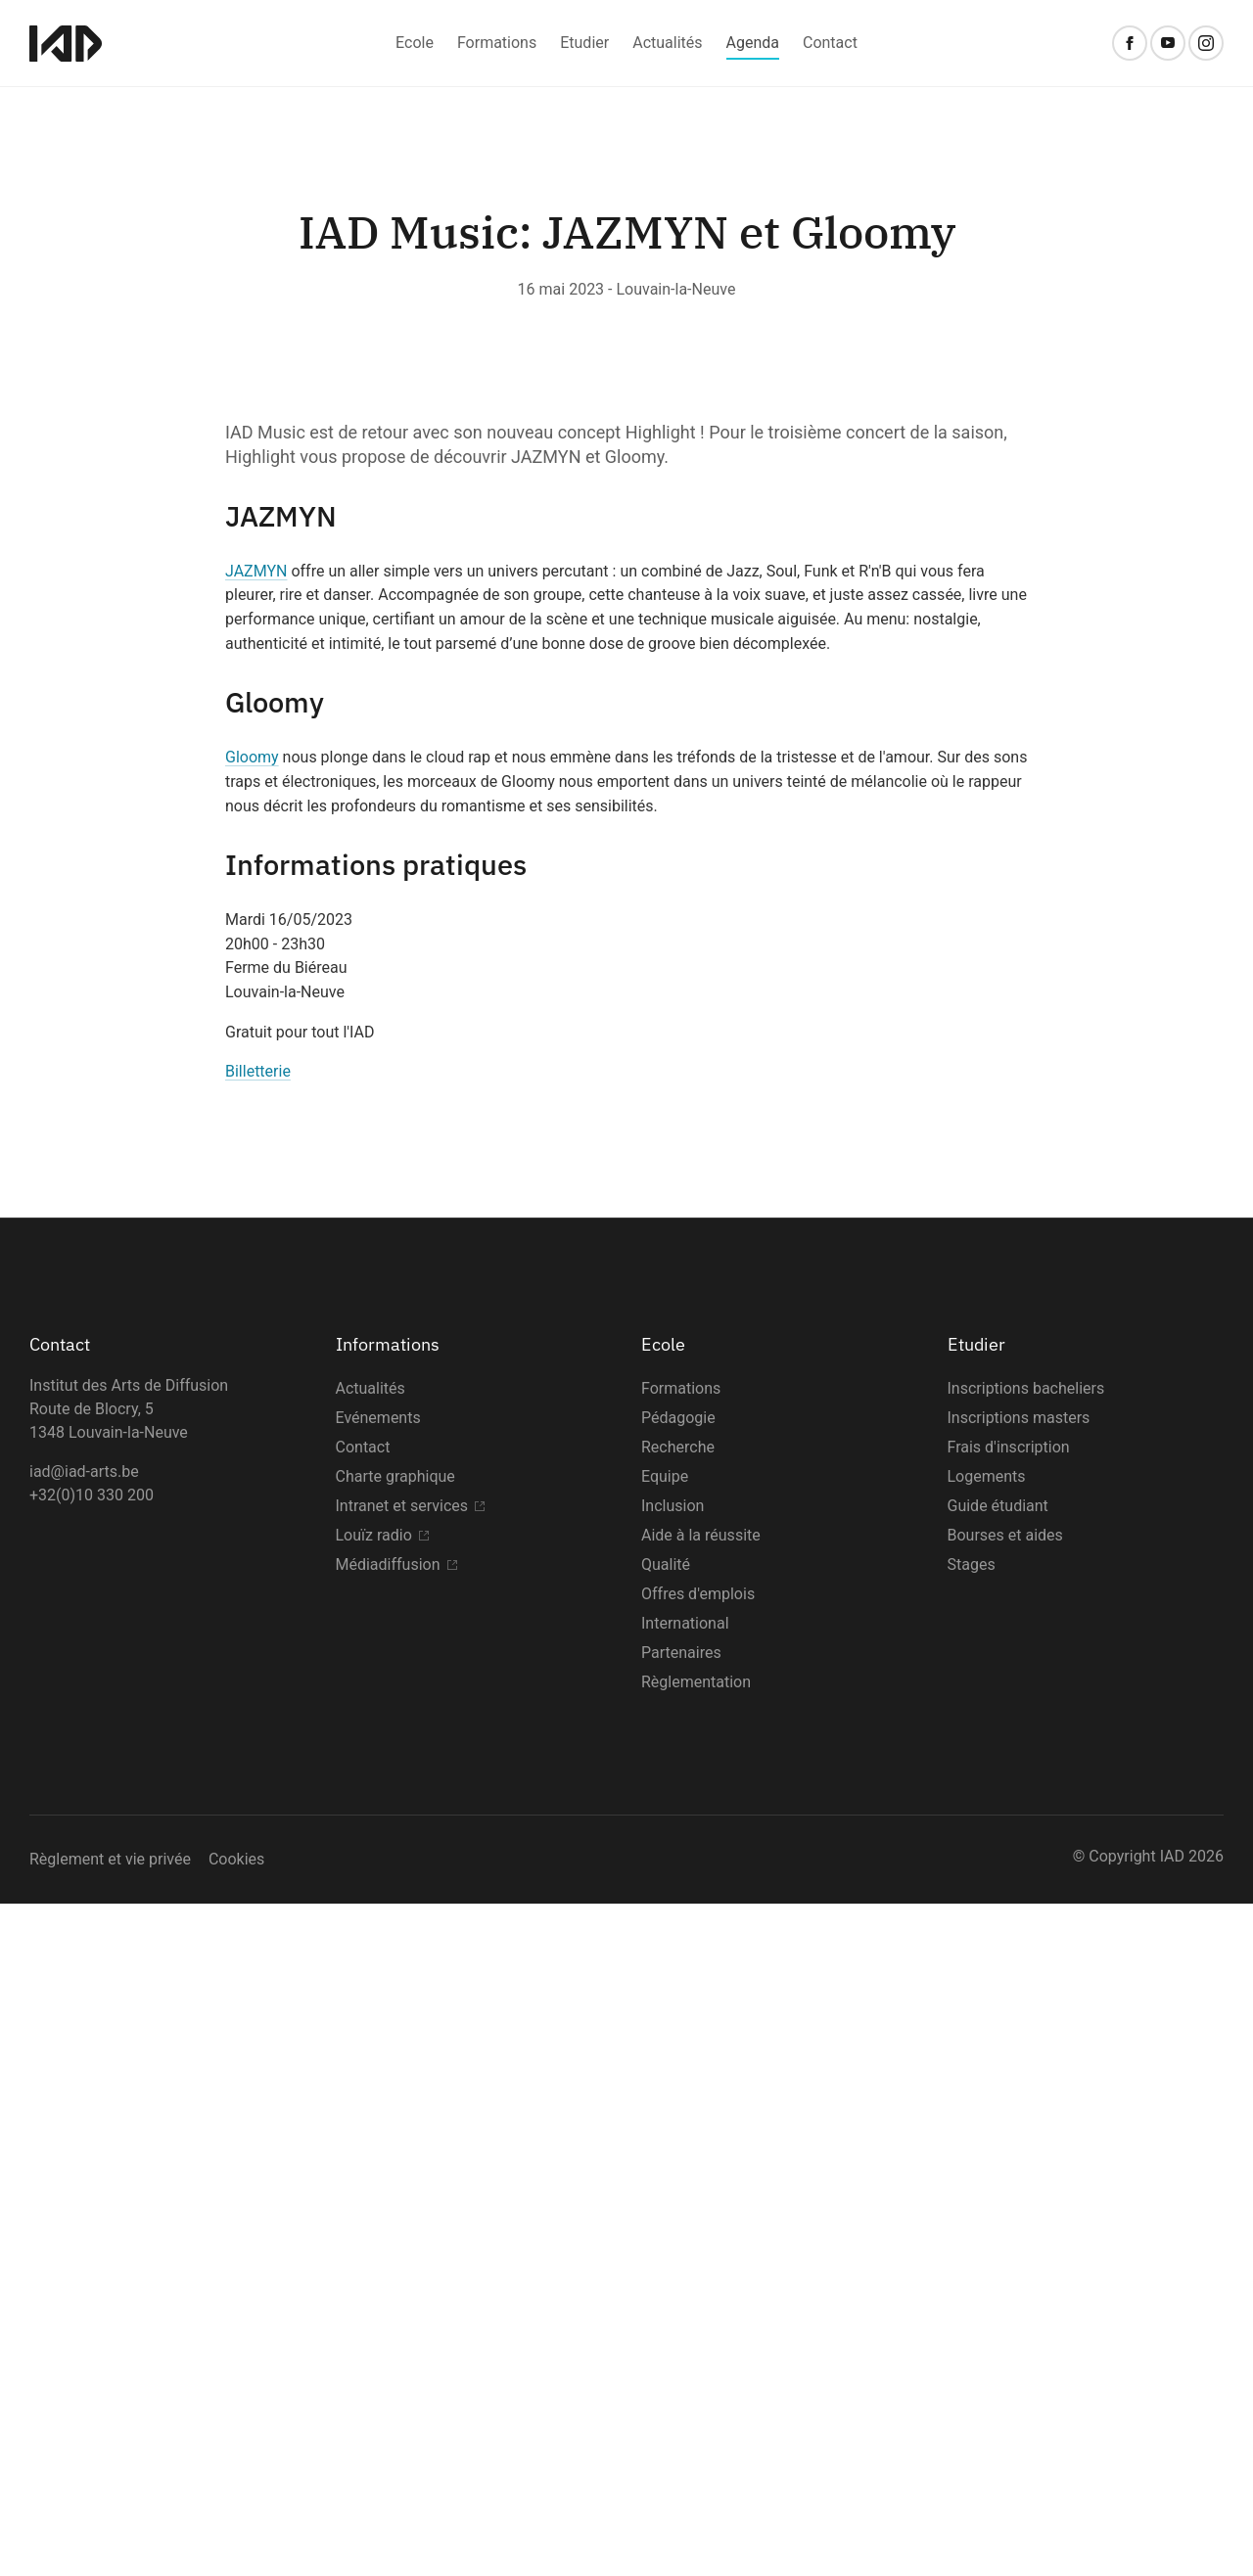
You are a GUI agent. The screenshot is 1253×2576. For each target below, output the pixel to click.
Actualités (667, 42)
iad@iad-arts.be (84, 2144)
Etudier (584, 42)
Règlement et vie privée (110, 2531)
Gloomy (252, 1429)
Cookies (236, 2531)
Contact (830, 42)
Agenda (752, 42)
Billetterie (258, 1743)
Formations (496, 42)
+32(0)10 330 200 (91, 2167)
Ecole (414, 42)
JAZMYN (256, 1242)
